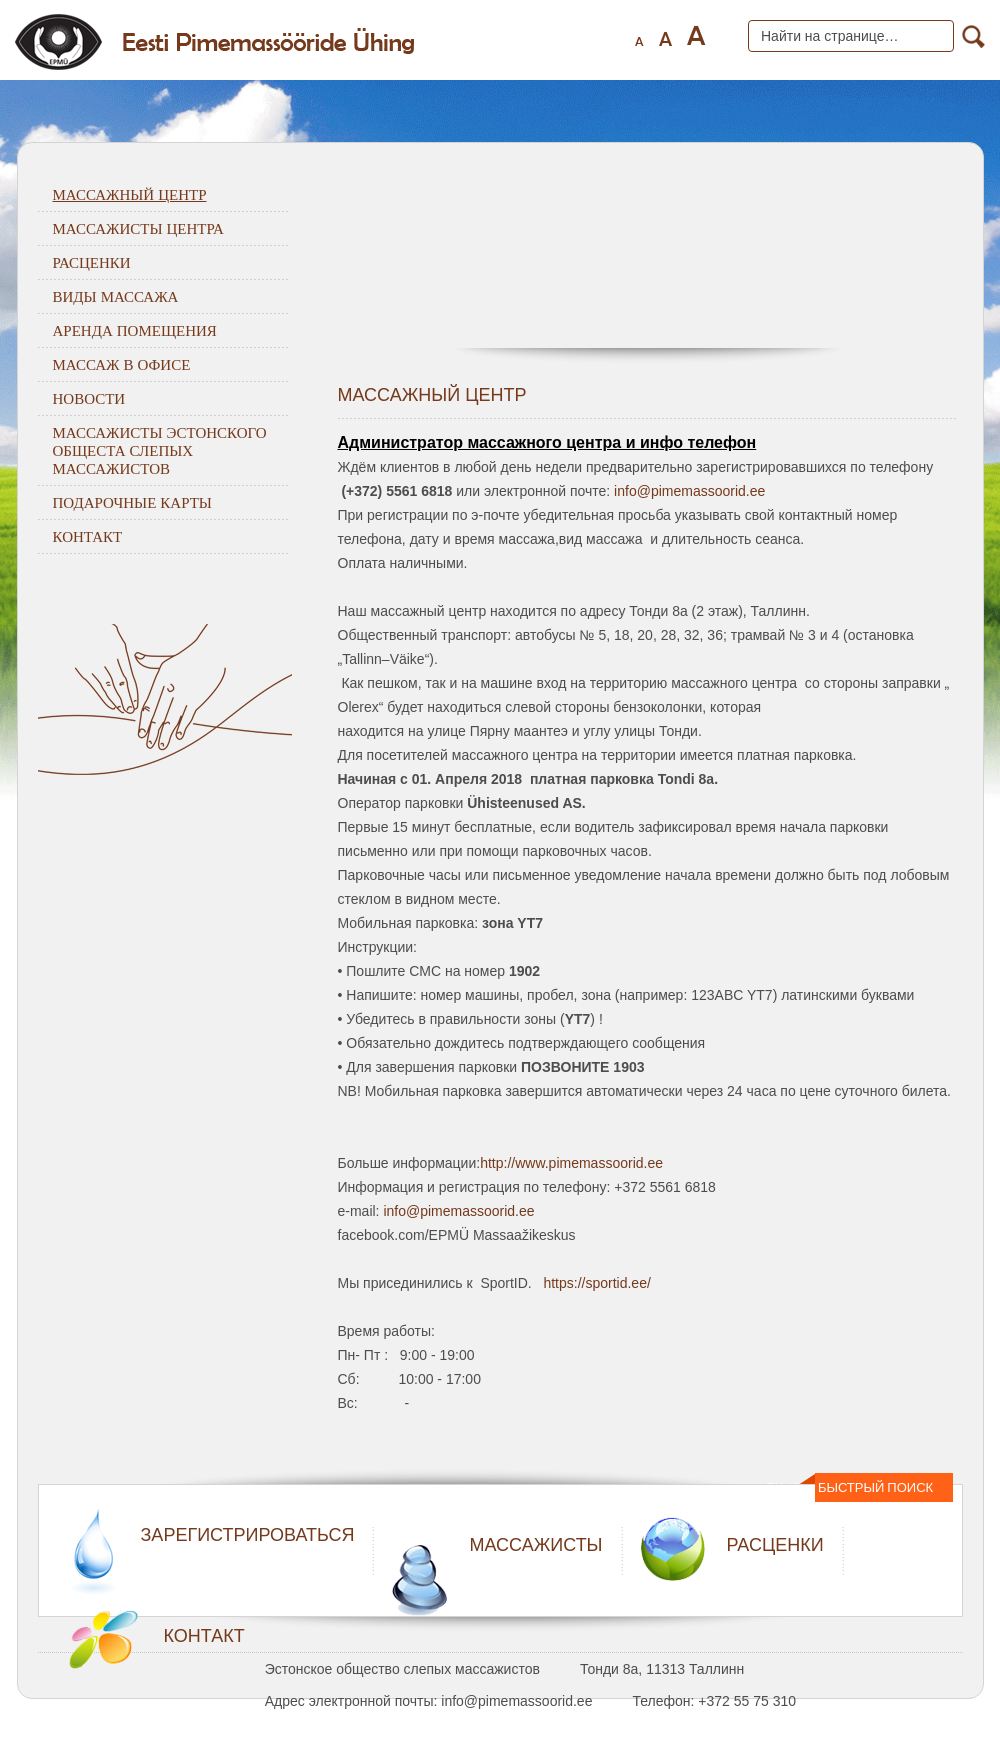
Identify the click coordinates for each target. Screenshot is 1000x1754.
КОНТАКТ (204, 1636)
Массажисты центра (138, 228)
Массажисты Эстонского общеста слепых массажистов (160, 450)
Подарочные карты (132, 502)
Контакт (88, 536)
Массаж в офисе (122, 364)
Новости (89, 398)
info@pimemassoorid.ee (689, 491)
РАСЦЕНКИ (775, 1545)
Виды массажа (116, 296)
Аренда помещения (135, 330)
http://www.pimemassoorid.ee (571, 1163)
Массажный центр (130, 194)
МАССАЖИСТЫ (535, 1545)
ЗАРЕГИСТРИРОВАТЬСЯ (248, 1535)
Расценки (92, 262)
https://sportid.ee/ (596, 1283)
